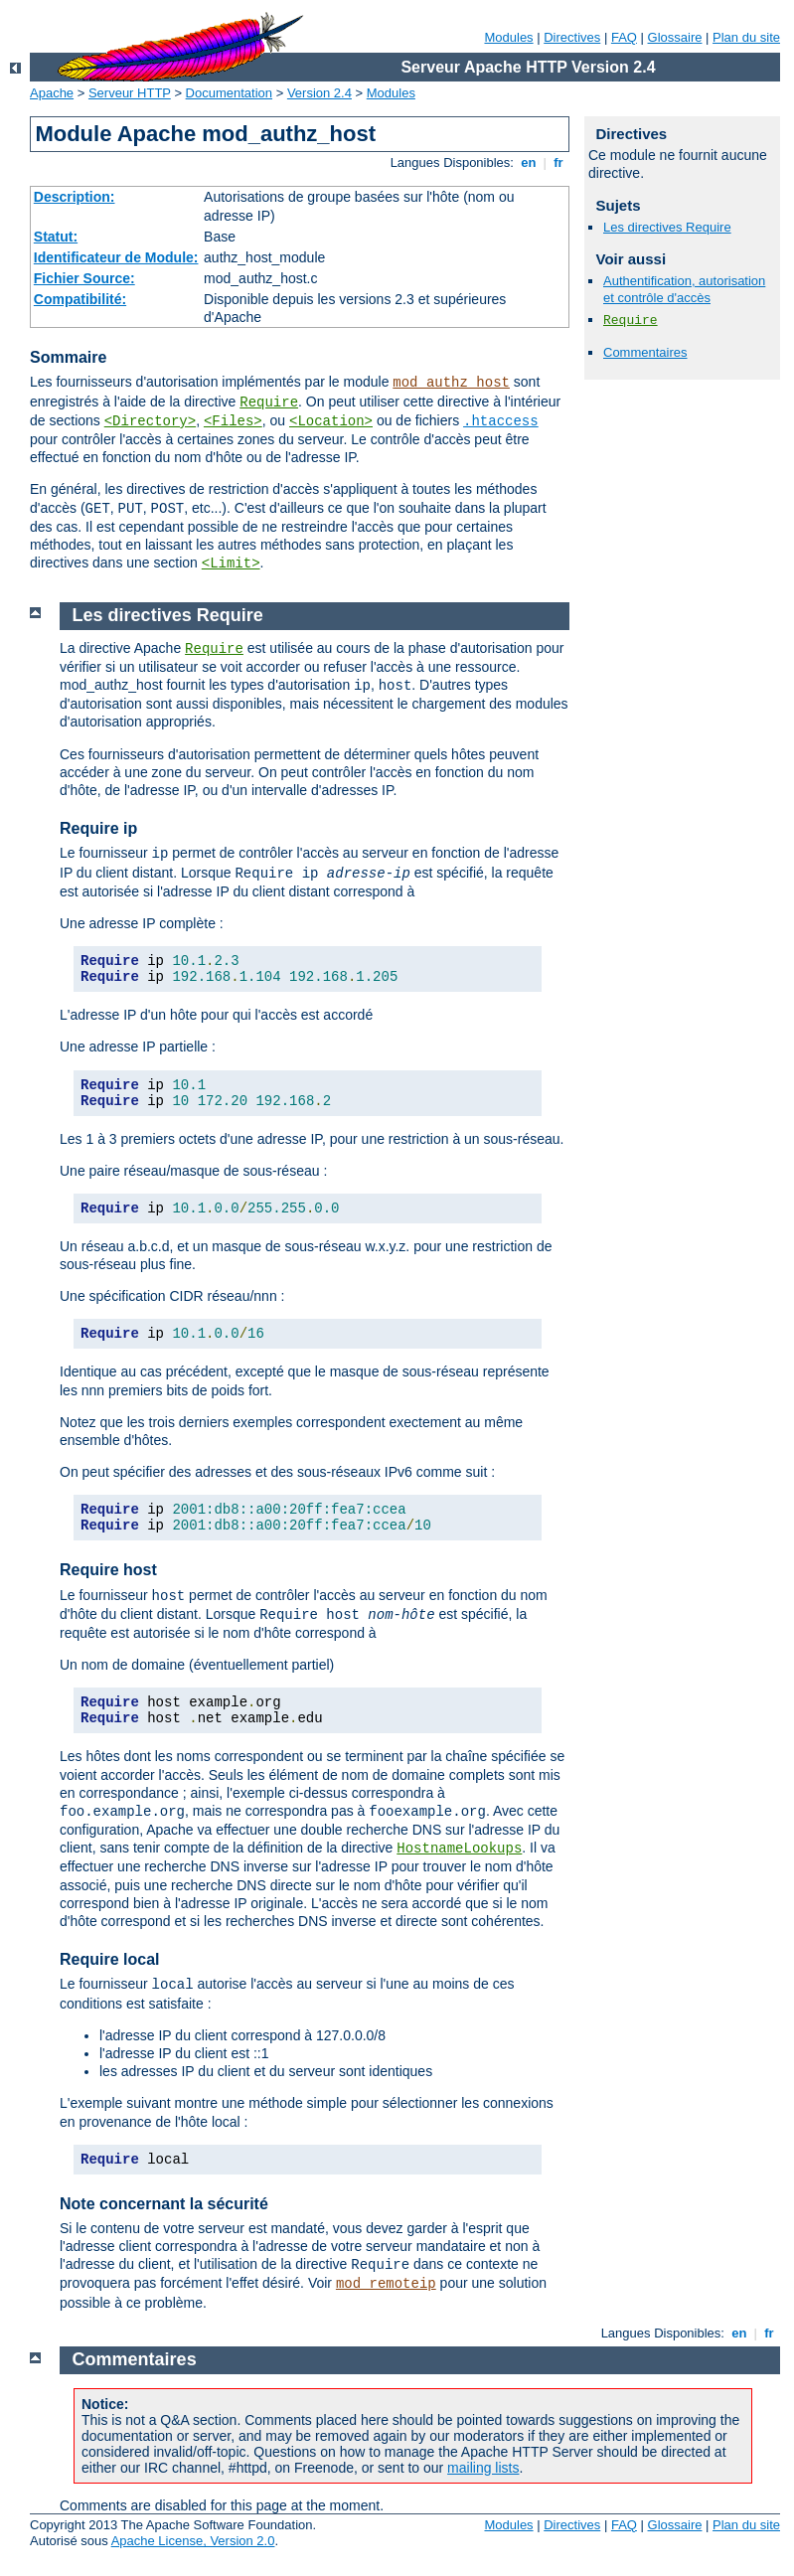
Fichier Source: (84, 278)
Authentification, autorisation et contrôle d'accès (684, 289)
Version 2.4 (319, 92)
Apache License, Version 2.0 (193, 2540)
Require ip (98, 828)
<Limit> (231, 563)
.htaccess (501, 421)
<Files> (233, 421)
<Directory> (150, 421)
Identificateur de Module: (116, 257)
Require (268, 402)
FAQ (624, 37)
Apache (52, 92)
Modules (508, 37)
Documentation (229, 92)
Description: (74, 197)
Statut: (56, 236)
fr (559, 162)
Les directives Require (667, 227)
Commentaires (645, 352)
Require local (109, 1959)
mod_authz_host (451, 383)
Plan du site (746, 37)
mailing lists (483, 2468)
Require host (108, 1569)
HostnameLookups (459, 1848)
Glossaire (675, 37)
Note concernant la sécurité (164, 2203)
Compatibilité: (80, 299)
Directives (572, 37)
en (529, 162)
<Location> (331, 421)
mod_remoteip (386, 2284)
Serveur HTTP (129, 92)
